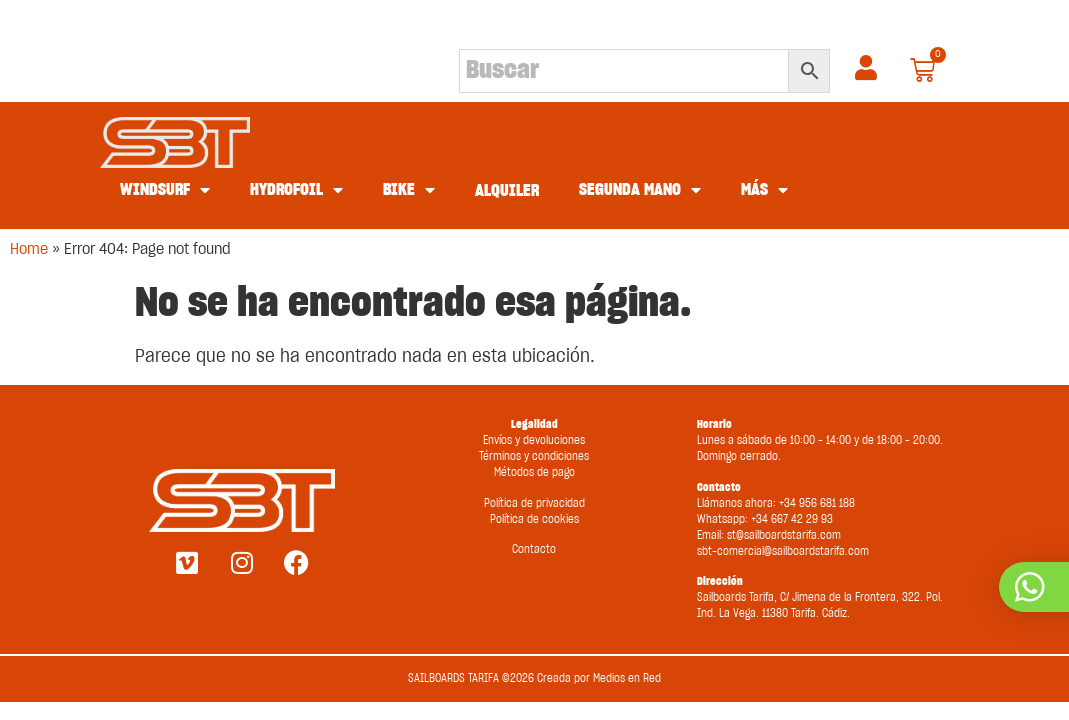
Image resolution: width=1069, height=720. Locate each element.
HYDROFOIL (296, 190)
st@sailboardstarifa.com (784, 535)
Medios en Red (627, 678)
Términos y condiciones (534, 456)
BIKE (409, 190)
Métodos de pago (534, 472)
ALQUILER (507, 191)
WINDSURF (165, 190)
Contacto (534, 549)
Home (29, 249)
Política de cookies (534, 519)
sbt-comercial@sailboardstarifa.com (783, 551)
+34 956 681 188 (817, 503)
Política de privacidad (534, 503)
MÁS (764, 190)
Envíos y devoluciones (534, 440)
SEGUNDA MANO (640, 190)
